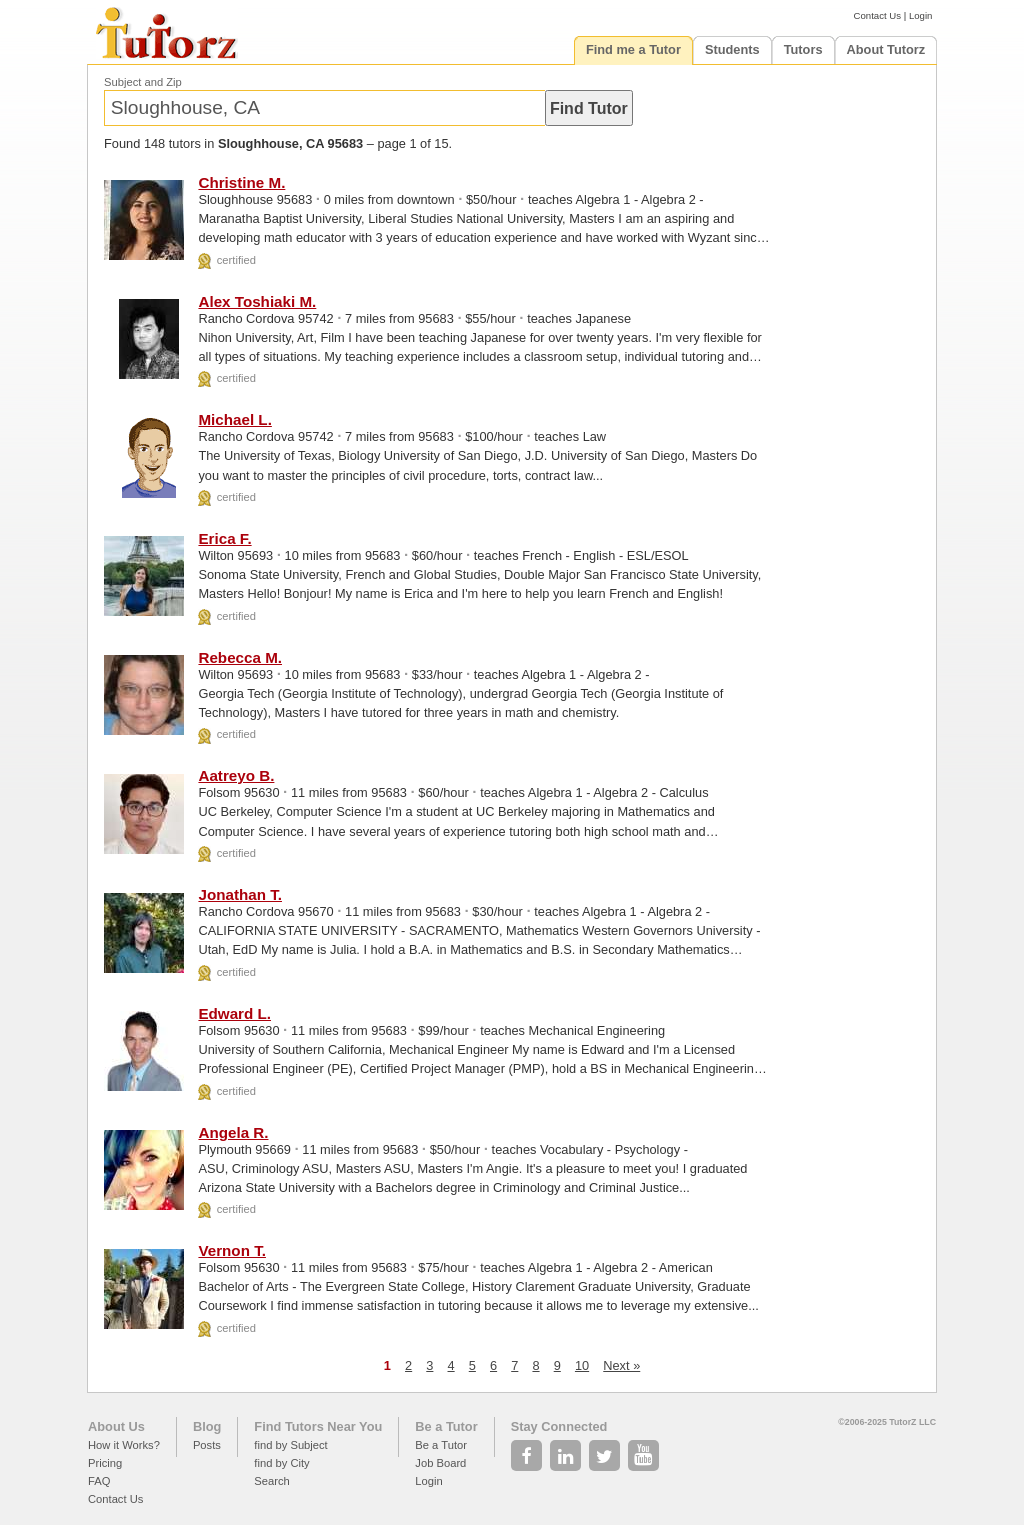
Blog (207, 1426)
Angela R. (233, 1132)
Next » (621, 1365)
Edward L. (234, 1013)
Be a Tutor (446, 1426)
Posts (207, 1445)
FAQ (99, 1481)
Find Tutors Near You (318, 1426)
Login (920, 15)
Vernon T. (232, 1250)
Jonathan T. (240, 894)
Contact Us (877, 15)
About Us (116, 1426)
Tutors (803, 49)
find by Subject (290, 1445)
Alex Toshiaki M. (257, 301)
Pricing (105, 1463)
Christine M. (241, 182)
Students (732, 49)
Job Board (440, 1463)
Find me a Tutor (633, 49)
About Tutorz (886, 49)
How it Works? (124, 1445)
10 (582, 1365)
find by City (281, 1463)
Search (271, 1481)
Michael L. (234, 419)
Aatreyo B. (236, 775)
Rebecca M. (240, 657)
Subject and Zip (143, 82)
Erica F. (224, 538)
